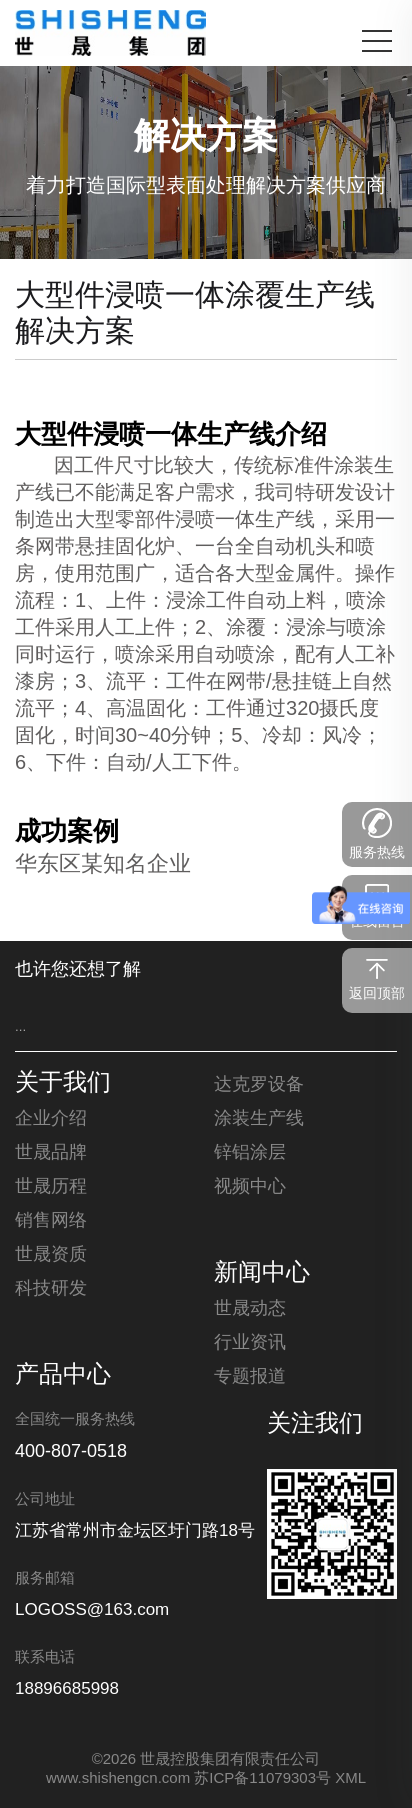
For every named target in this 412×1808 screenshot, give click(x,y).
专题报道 (250, 1377)
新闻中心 (262, 1274)
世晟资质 (51, 1255)
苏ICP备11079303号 (262, 1779)
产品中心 (63, 1376)
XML (350, 1779)
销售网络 (51, 1221)
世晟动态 (250, 1309)
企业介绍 (51, 1119)
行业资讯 (250, 1343)
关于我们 (63, 1084)
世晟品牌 (51, 1153)
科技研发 (51, 1289)
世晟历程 (51, 1187)
